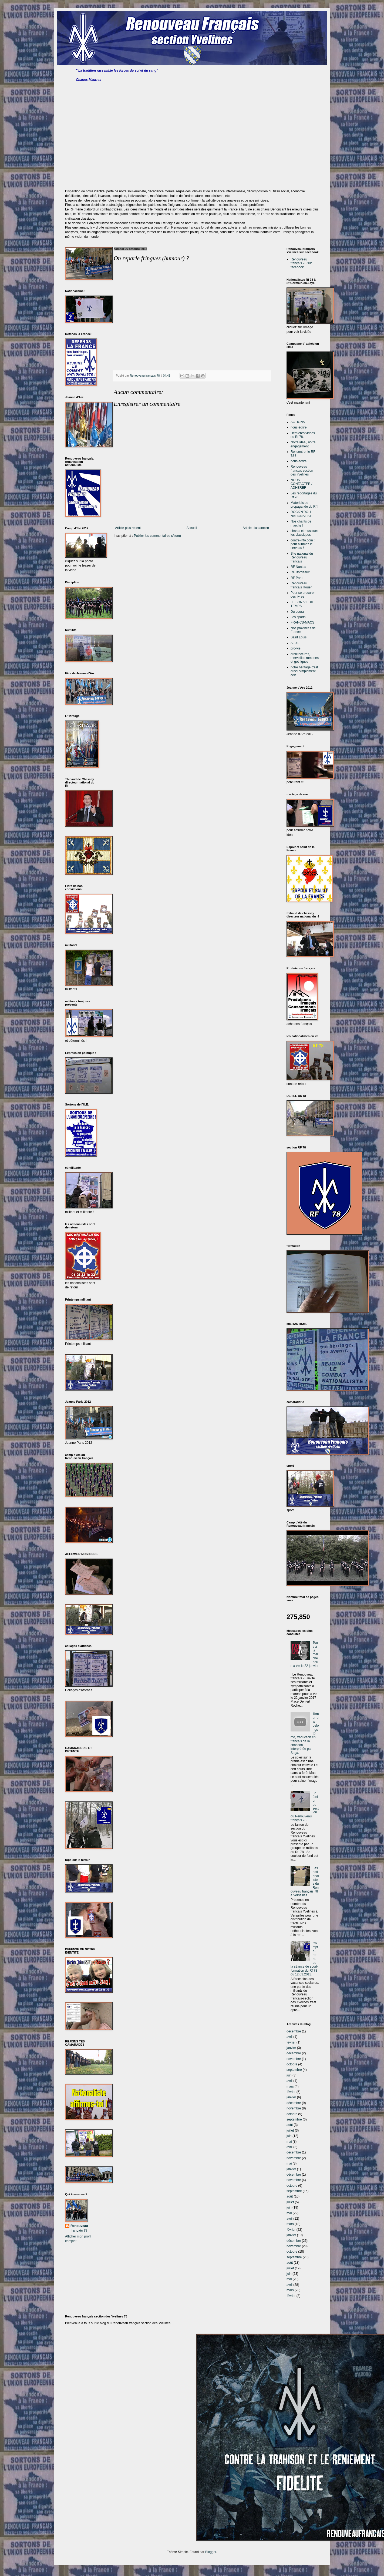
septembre (294, 2070)
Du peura (297, 612)
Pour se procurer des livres (303, 594)
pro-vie (296, 648)
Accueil (192, 528)
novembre (294, 2059)
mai (289, 2141)
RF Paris (297, 578)
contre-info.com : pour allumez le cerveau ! (303, 544)
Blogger (210, 2552)
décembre (294, 2031)
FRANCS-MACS (302, 622)
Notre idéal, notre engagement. (303, 444)
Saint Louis (298, 637)
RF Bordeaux (300, 572)
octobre (292, 2064)
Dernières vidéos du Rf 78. (303, 435)
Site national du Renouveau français (302, 557)
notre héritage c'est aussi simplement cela (304, 671)
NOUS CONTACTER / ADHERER (301, 484)
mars (290, 2086)
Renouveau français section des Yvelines (302, 470)
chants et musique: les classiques (304, 533)
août (290, 2125)
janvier (291, 2048)
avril (289, 2037)
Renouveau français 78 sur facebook (301, 263)
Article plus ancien (256, 528)
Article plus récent (128, 528)
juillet (290, 2130)
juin (289, 2075)
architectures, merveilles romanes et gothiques (305, 658)
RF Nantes (298, 567)
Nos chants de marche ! (301, 523)
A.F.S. (295, 643)
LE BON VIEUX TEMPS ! (302, 604)
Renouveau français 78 (79, 2228)
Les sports (298, 617)
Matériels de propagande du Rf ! (304, 504)
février (291, 2042)
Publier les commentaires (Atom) (157, 536)
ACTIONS (298, 422)
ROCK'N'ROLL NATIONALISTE (302, 514)
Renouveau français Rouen (301, 585)
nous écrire (298, 427)
